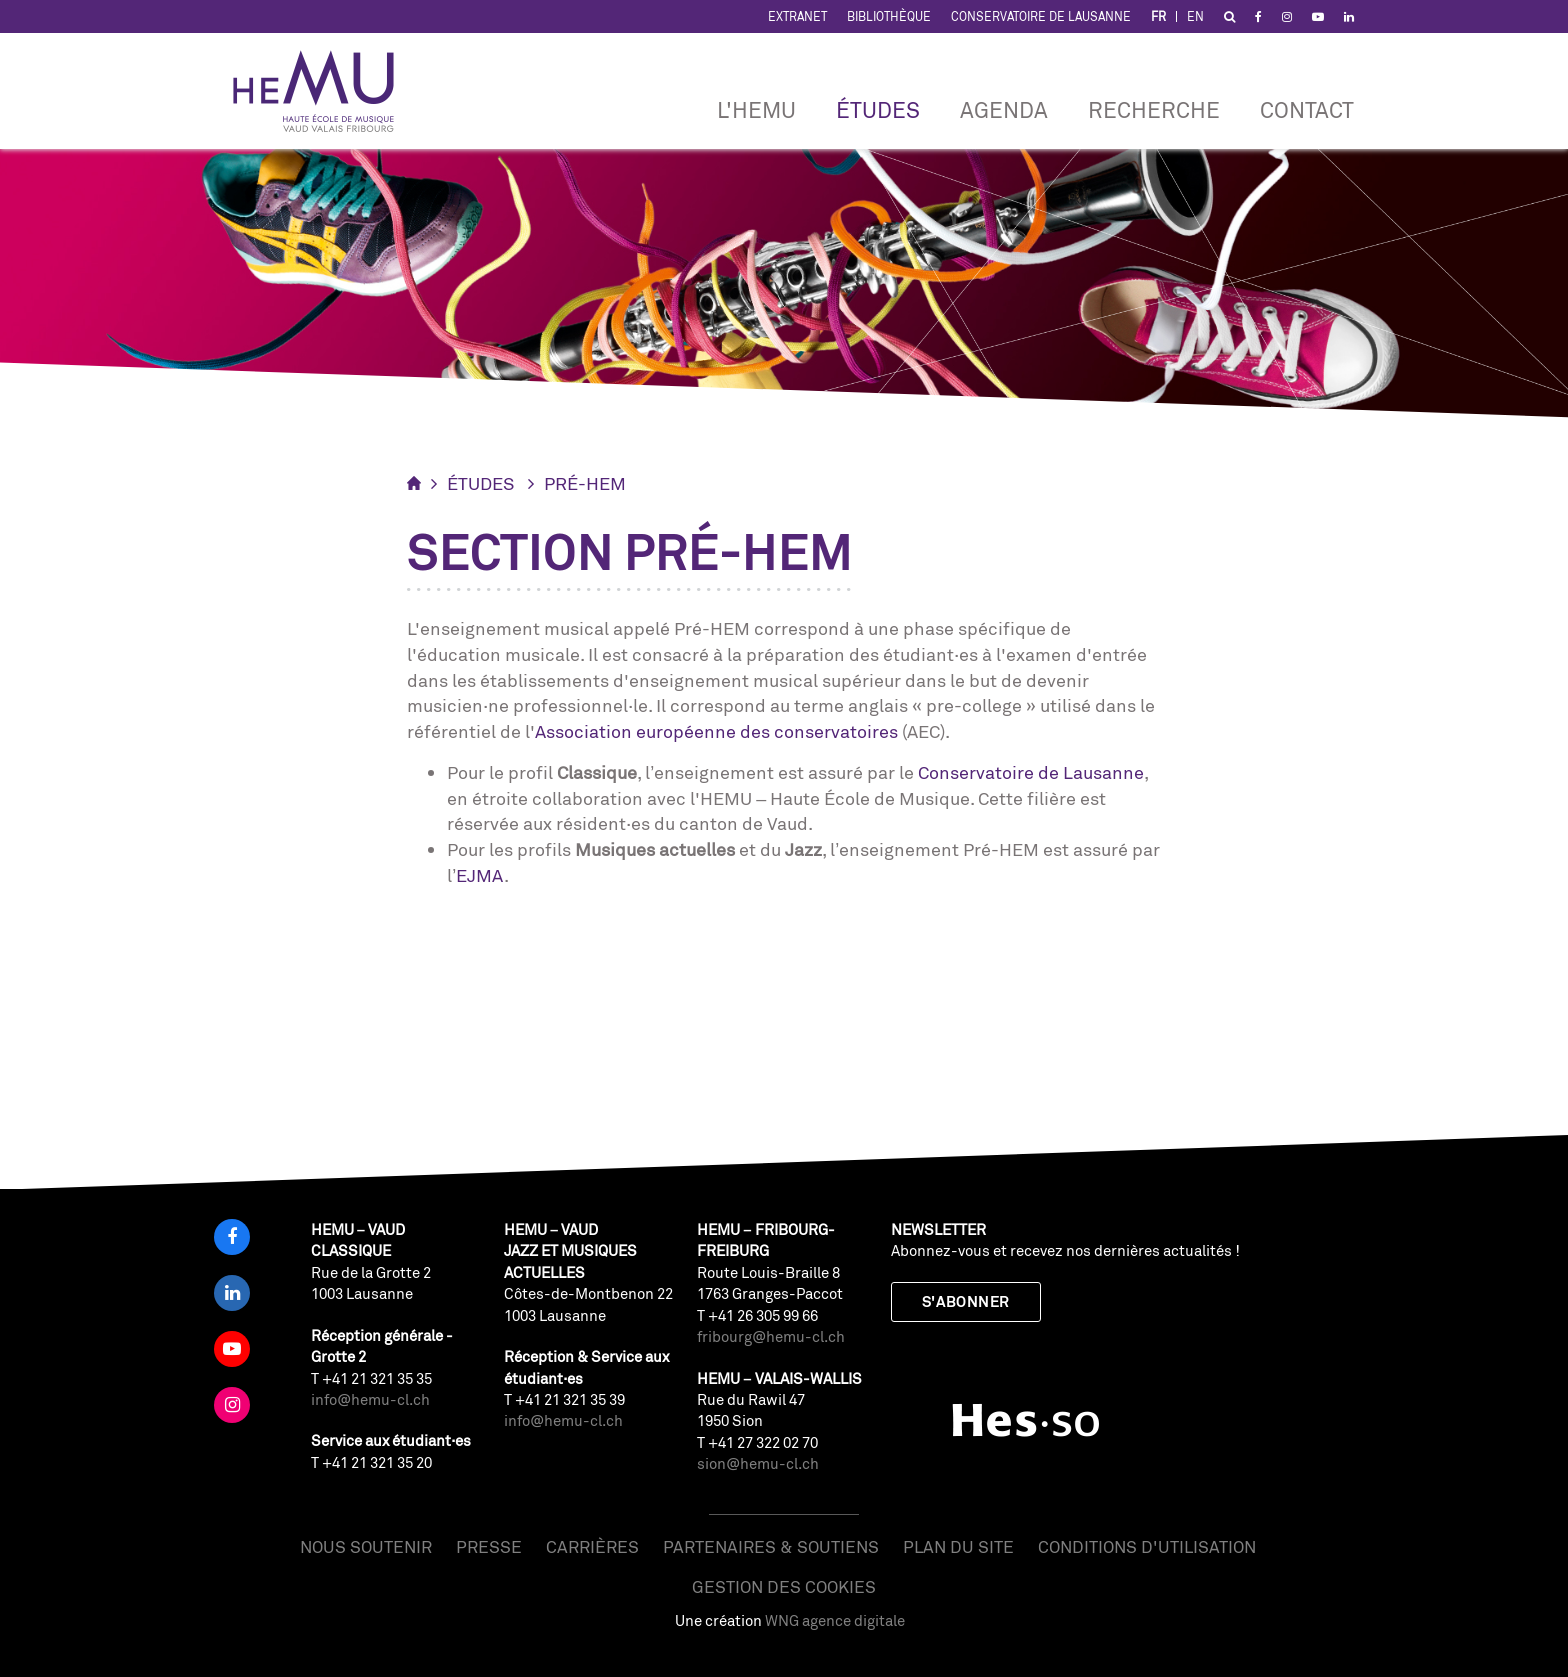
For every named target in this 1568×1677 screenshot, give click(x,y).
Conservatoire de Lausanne (1041, 16)
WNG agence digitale (835, 1620)
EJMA (480, 875)
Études (878, 109)
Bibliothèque (889, 16)
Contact (1307, 109)
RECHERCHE (1154, 109)
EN (1195, 16)
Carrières (592, 1546)
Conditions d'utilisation (1147, 1546)
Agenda (1004, 109)
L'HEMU (756, 109)
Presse (489, 1546)
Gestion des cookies (784, 1586)
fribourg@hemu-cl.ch (771, 1336)
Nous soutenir (366, 1546)
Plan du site (958, 1546)
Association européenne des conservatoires (716, 731)
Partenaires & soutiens (771, 1546)
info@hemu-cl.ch (370, 1399)
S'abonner (966, 1301)
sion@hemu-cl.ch (758, 1463)
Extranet (797, 16)
